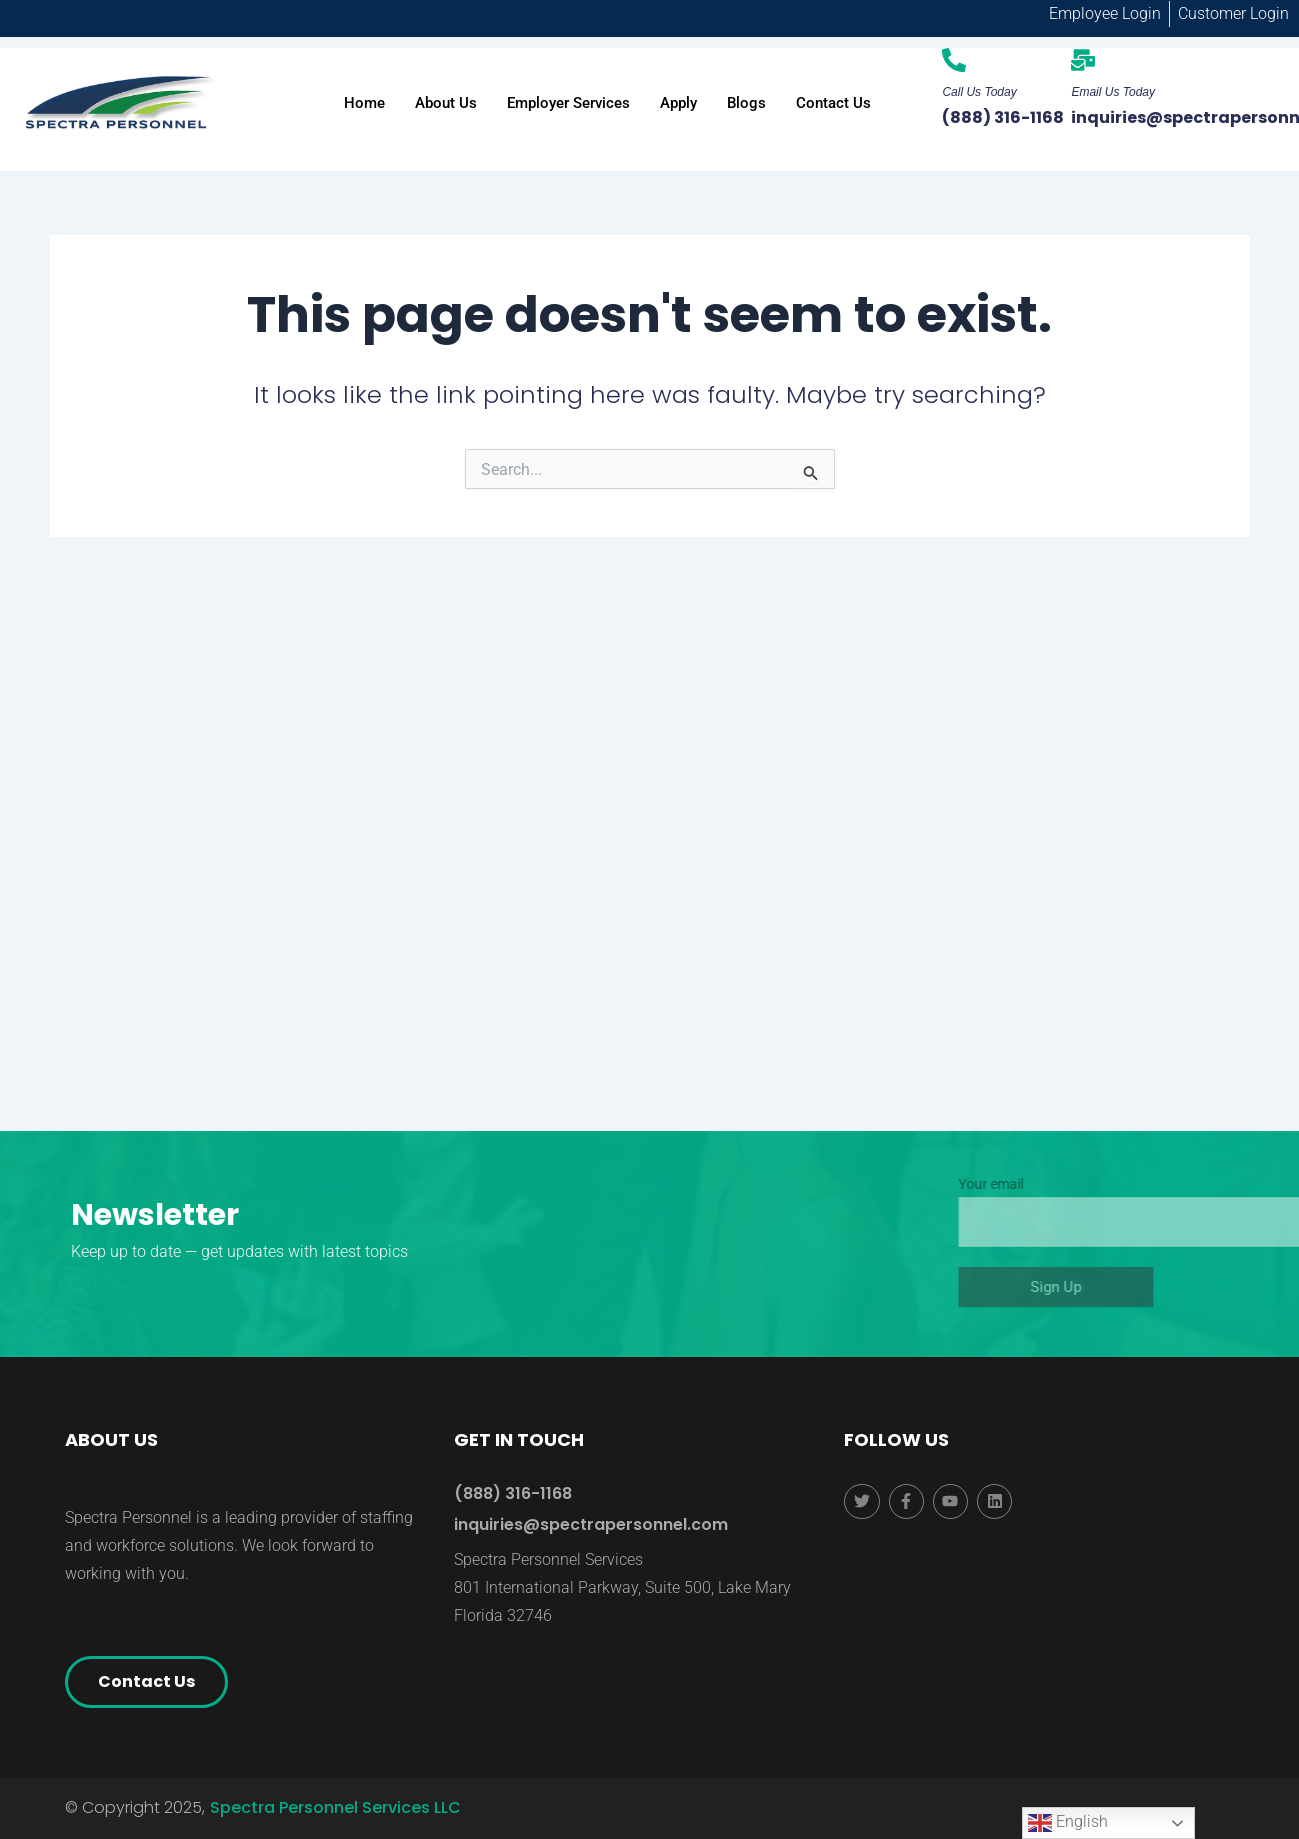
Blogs (746, 103)
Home (364, 103)
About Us (446, 103)
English (1068, 1823)
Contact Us (833, 103)
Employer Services (568, 103)
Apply (678, 103)
